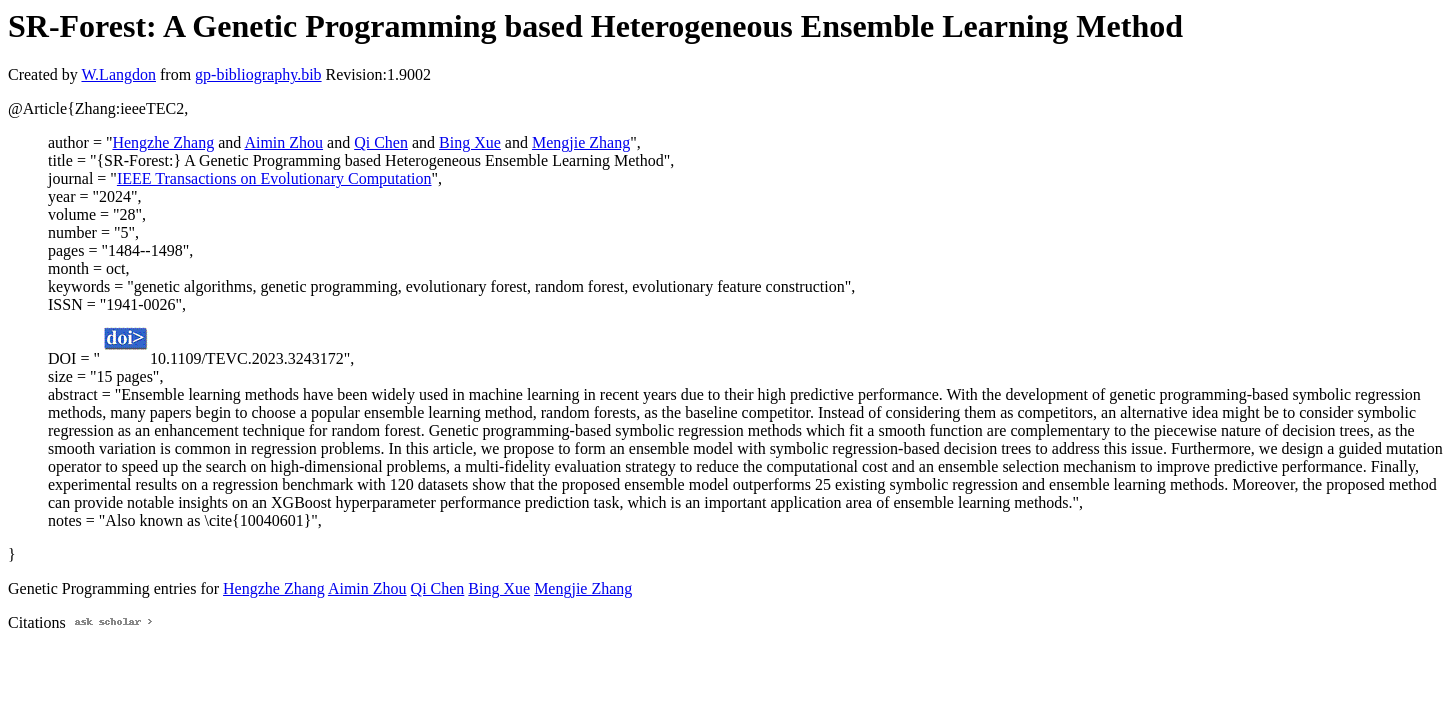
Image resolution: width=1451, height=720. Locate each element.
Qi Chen (381, 142)
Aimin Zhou (283, 142)
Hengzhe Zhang (163, 142)
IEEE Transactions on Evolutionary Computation (274, 178)
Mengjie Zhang (581, 142)
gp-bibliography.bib (258, 74)
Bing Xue (470, 142)
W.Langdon (118, 74)
